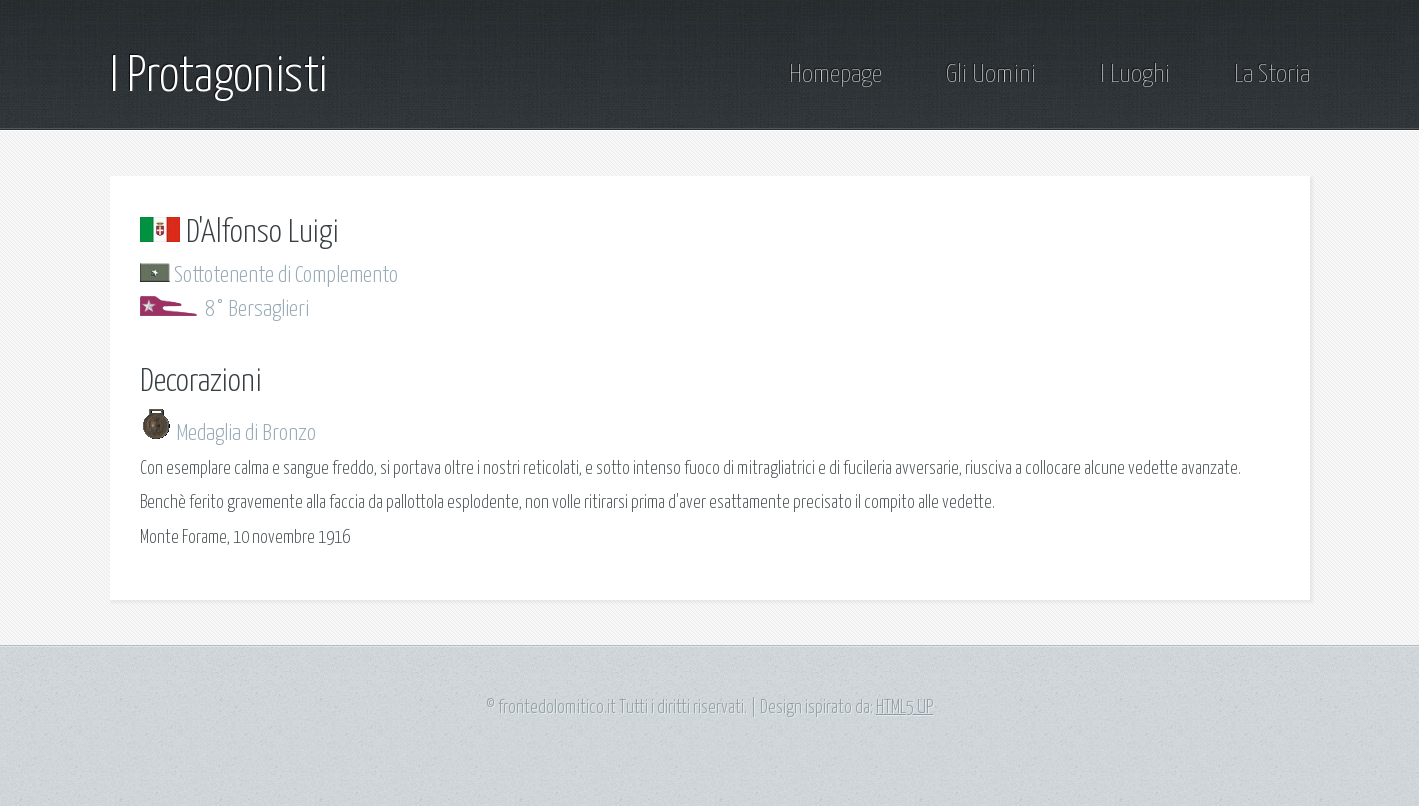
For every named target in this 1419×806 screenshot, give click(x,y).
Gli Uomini (991, 75)
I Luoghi (1135, 75)
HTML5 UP (904, 708)
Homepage (835, 75)
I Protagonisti (218, 77)
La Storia (1272, 75)
